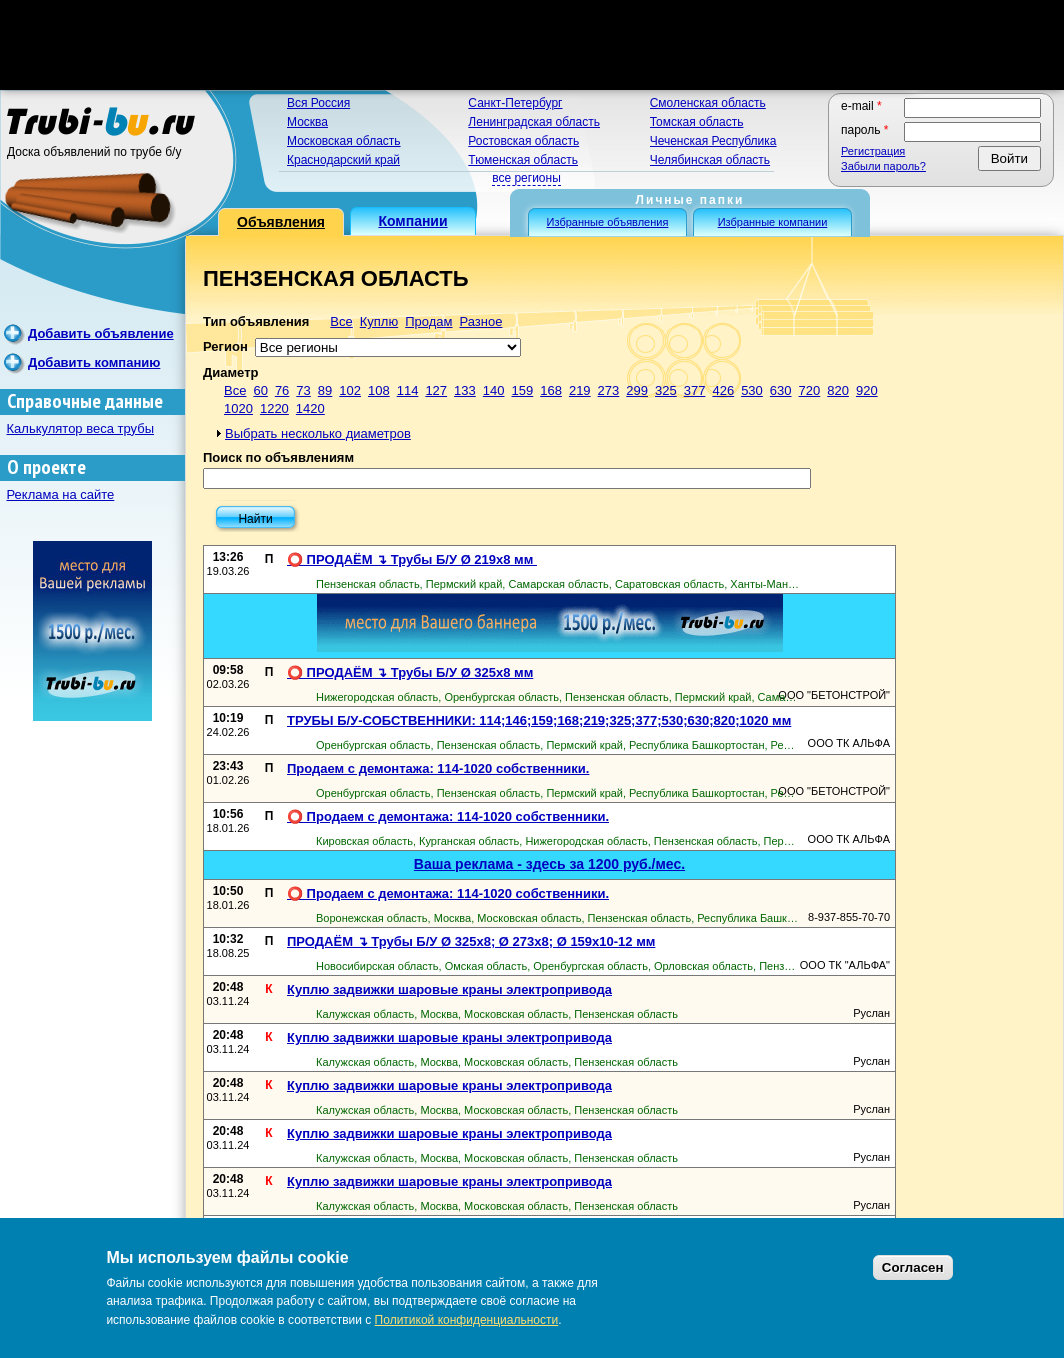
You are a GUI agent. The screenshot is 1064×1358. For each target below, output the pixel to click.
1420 (310, 408)
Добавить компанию (94, 362)
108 (379, 390)
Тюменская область (523, 160)
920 (867, 390)
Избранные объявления (608, 222)
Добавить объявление (101, 333)
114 (408, 390)
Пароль (865, 130)
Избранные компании (773, 222)
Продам (428, 321)
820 (838, 390)
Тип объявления (256, 321)
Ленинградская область (534, 122)
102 (350, 390)
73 (303, 390)
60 (260, 390)
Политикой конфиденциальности (467, 1320)
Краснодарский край (343, 160)
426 (723, 390)
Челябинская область (710, 160)
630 (781, 390)
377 (695, 390)
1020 (238, 408)
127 (436, 390)
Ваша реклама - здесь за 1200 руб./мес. (549, 864)
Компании (412, 221)
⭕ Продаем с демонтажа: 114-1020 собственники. (448, 816)
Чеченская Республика (713, 141)
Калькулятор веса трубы (81, 428)
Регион (225, 346)
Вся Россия (318, 103)
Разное (480, 321)
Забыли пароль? (883, 166)
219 (580, 390)
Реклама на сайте (61, 494)
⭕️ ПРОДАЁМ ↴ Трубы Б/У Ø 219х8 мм (412, 559)
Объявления (281, 222)
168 (551, 390)
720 (810, 390)
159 (523, 390)
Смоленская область (708, 103)
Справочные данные (85, 401)
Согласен (913, 1267)
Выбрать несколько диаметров (318, 433)
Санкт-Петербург (515, 103)
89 (325, 390)
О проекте (46, 467)
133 (465, 390)
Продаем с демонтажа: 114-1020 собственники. (438, 768)
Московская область (344, 141)
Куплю (379, 321)
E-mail (861, 106)
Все (341, 321)
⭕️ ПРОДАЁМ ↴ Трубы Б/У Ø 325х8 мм (410, 672)
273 (609, 390)
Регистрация (873, 151)
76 (282, 390)
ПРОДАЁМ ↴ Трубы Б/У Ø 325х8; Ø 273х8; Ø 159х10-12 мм (471, 941)
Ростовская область (523, 141)
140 (494, 390)
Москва (307, 122)
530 (752, 390)
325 (666, 390)
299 (637, 390)
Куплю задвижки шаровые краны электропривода (449, 989)
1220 (274, 408)
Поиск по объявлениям (278, 457)
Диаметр (230, 372)
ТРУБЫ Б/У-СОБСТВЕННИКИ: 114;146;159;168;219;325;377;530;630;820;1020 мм (539, 720)
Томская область (697, 122)
